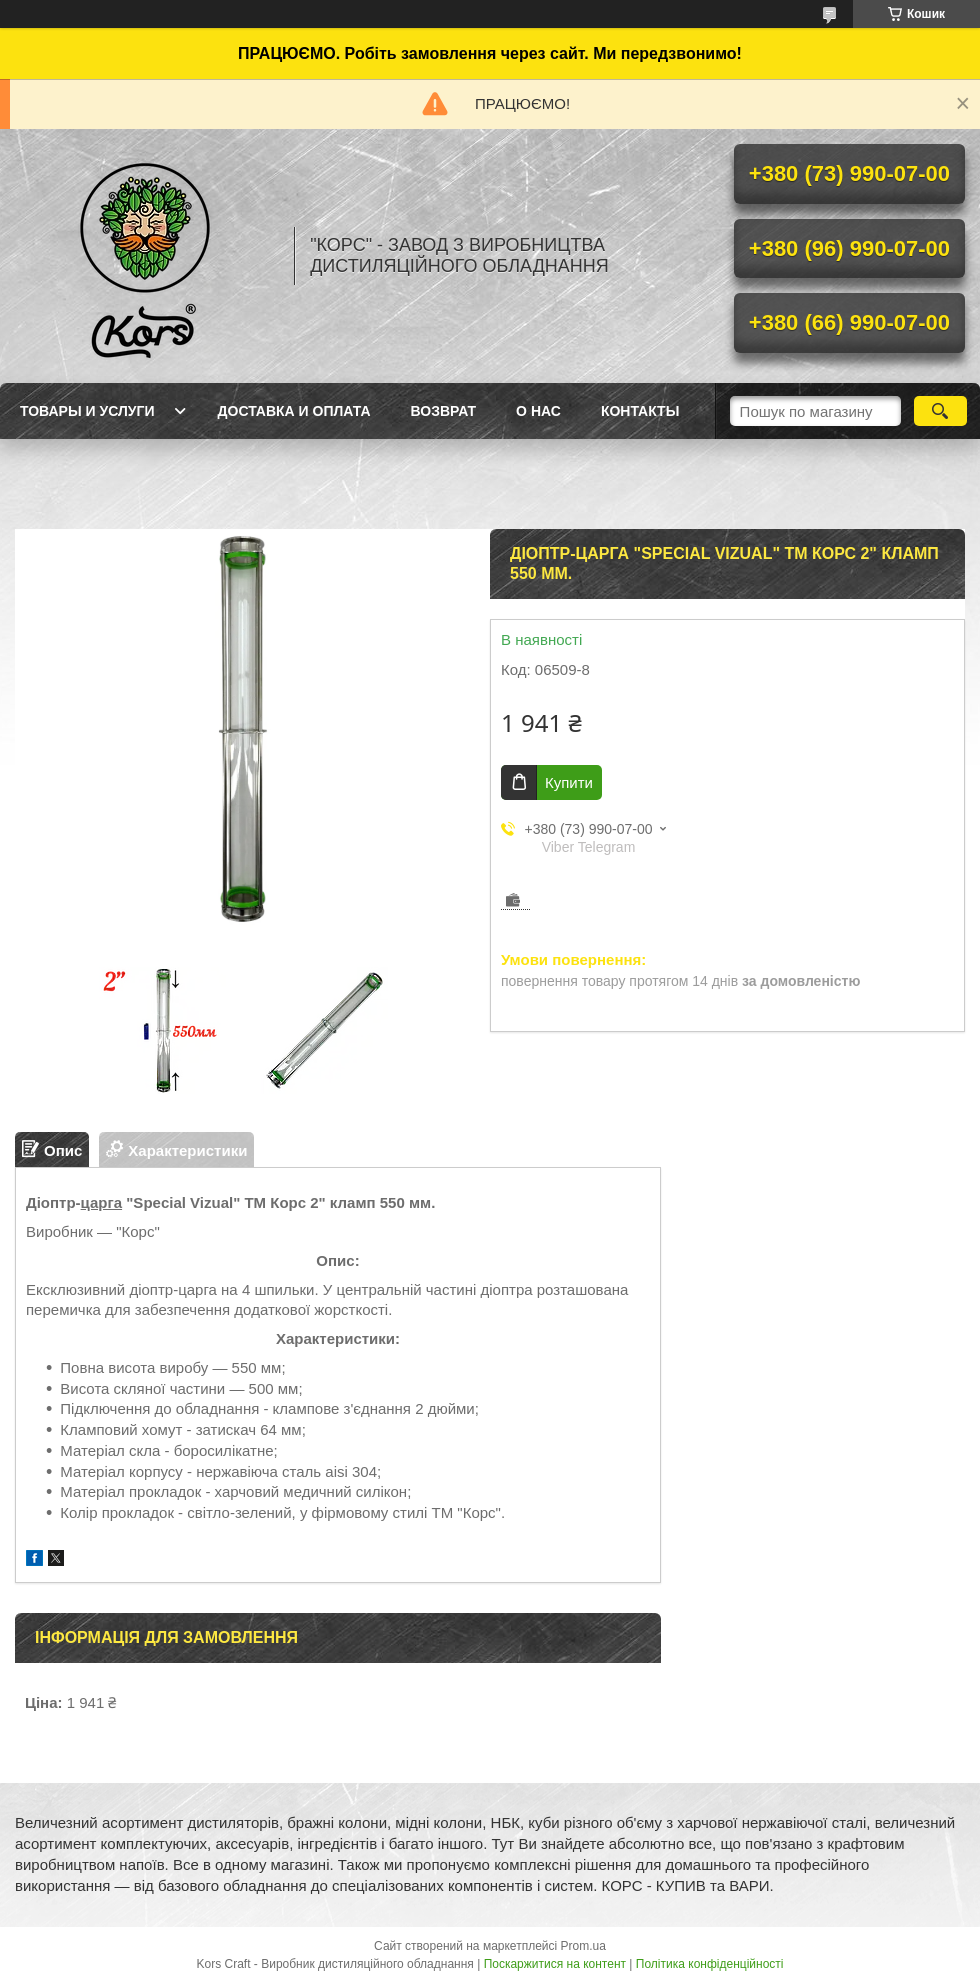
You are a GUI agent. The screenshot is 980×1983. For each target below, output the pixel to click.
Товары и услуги (87, 411)
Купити (569, 782)
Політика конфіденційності (710, 1964)
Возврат (444, 411)
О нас (538, 411)
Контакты (640, 411)
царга (102, 1202)
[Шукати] (940, 411)
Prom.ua (583, 1946)
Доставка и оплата (294, 411)
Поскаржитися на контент (555, 1964)
